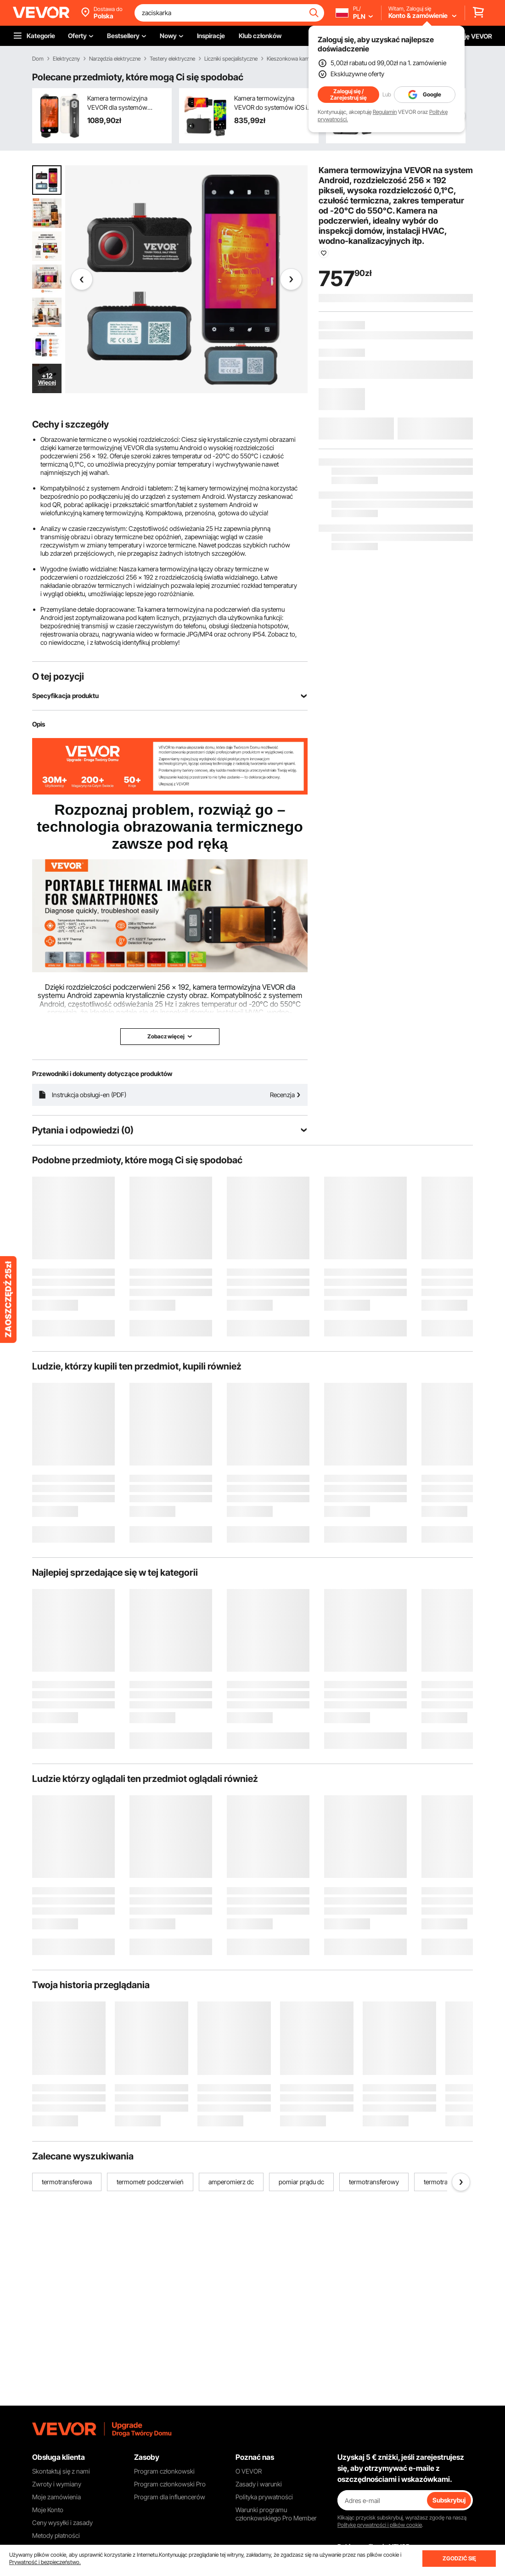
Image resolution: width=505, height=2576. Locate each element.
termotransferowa (67, 2182)
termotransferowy (374, 2182)
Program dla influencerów (169, 2497)
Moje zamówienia (56, 2497)
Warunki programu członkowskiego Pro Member (276, 2514)
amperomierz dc (231, 2182)
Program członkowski (164, 2471)
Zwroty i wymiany (56, 2484)
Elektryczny (66, 59)
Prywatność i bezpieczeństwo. (45, 2562)
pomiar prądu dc (301, 2182)
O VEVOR (249, 2471)
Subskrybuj (449, 2500)
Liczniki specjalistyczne (231, 59)
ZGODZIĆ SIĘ (459, 2558)
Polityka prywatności (264, 2497)
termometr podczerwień (150, 2182)
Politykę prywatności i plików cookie (379, 2524)
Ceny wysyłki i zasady (62, 2522)
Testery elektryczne (172, 59)
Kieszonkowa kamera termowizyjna (308, 59)
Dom (38, 59)
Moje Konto (47, 2510)
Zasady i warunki (259, 2484)
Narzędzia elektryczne (114, 59)
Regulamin (385, 111)
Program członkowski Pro (170, 2484)
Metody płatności (56, 2535)
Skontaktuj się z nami (61, 2471)
